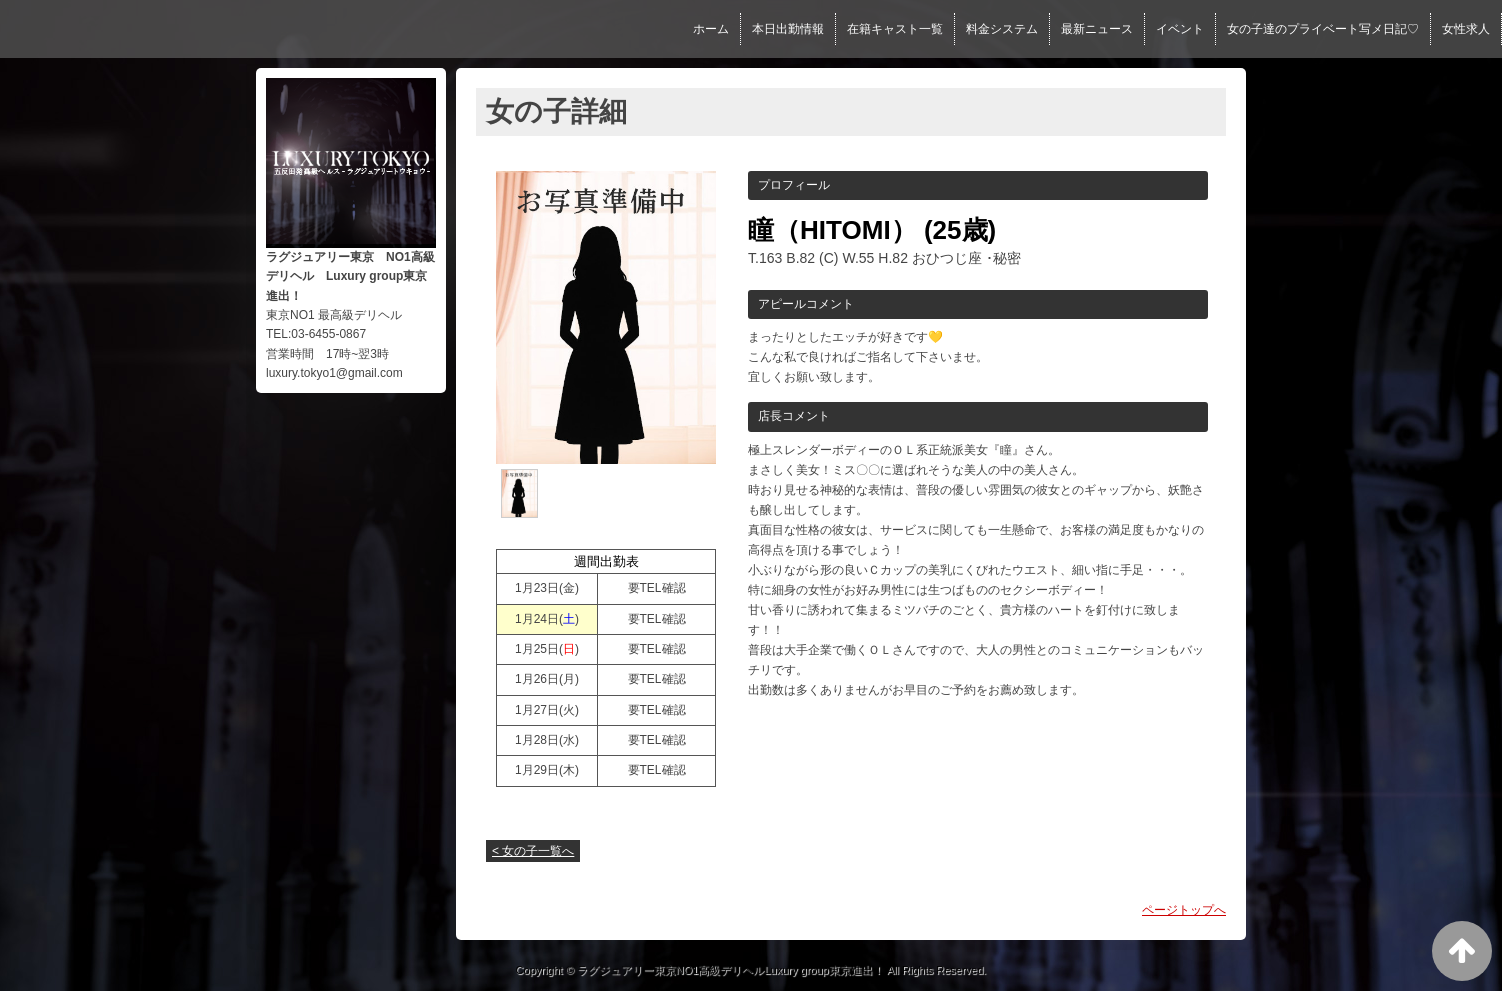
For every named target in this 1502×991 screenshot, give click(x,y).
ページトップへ (1184, 910)
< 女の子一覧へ (533, 851)
